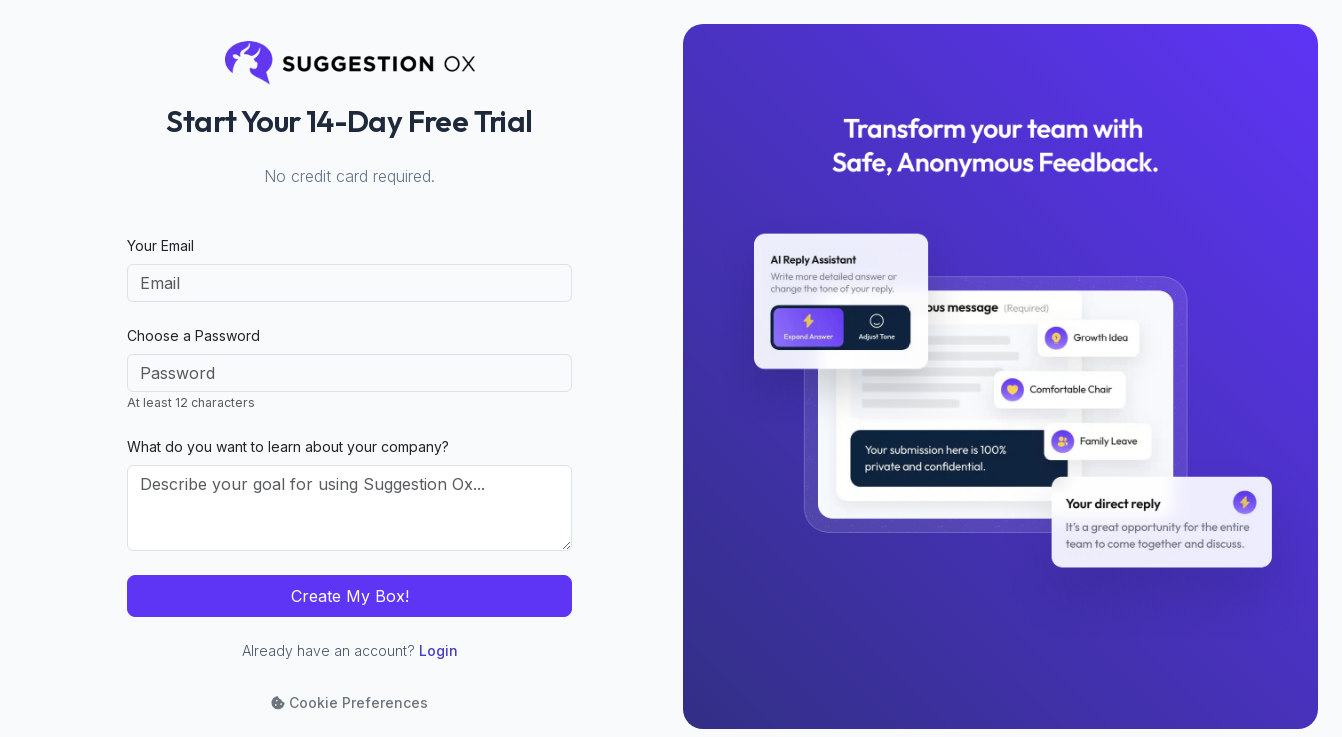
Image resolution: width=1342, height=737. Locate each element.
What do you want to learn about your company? (288, 446)
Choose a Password (193, 335)
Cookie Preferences (349, 702)
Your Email (160, 245)
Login (438, 650)
